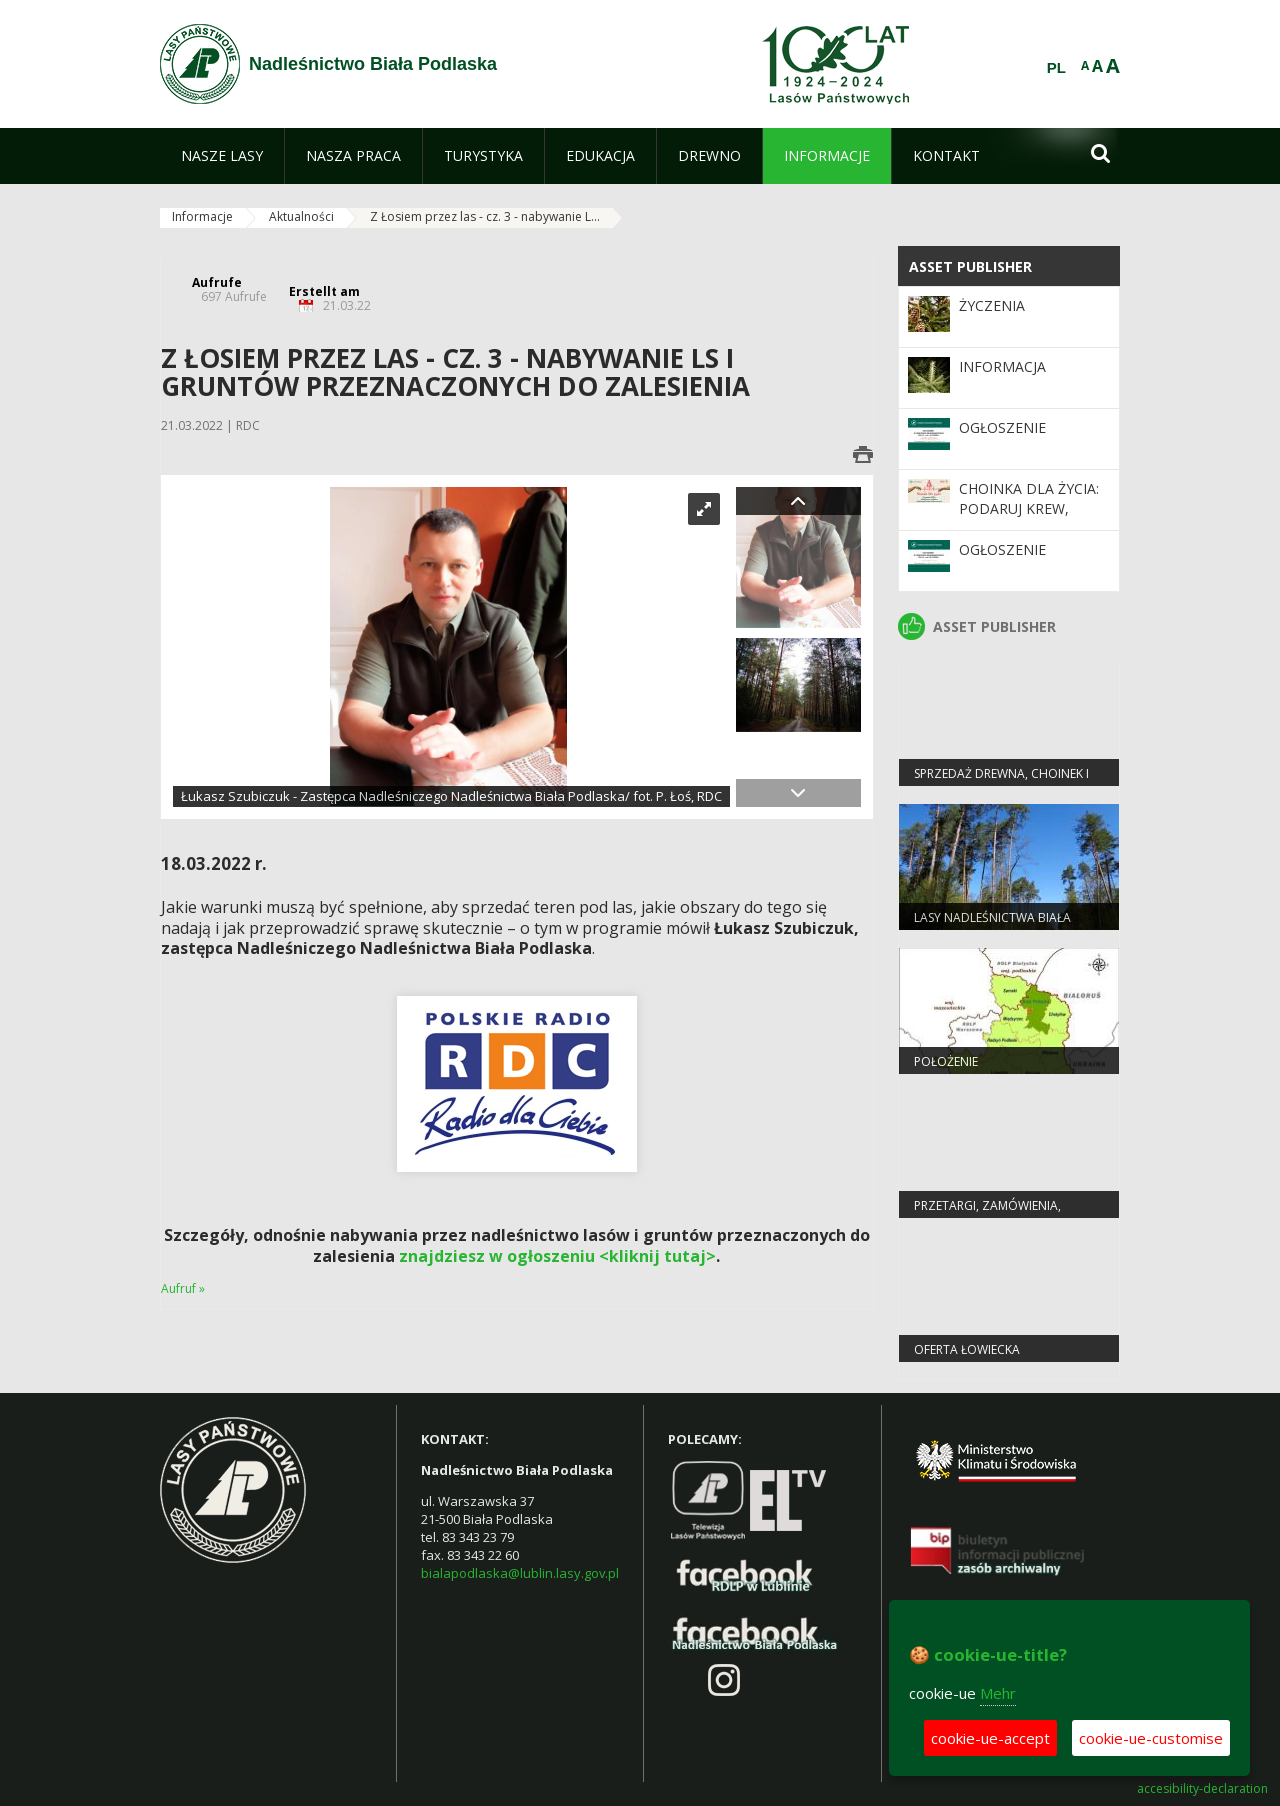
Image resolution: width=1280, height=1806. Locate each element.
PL (1056, 68)
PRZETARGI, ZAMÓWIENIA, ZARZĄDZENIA (987, 1214)
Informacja (1002, 366)
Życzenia (992, 305)
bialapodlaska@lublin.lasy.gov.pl (520, 1573)
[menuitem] (222, 156)
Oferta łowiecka (967, 1349)
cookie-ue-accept (990, 1738)
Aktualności (301, 216)
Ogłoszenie (1002, 427)
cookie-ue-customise (1151, 1738)
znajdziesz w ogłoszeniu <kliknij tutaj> (557, 1256)
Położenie (946, 1061)
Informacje (202, 216)
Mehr (998, 1693)
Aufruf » (183, 1288)
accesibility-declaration (1202, 1789)
